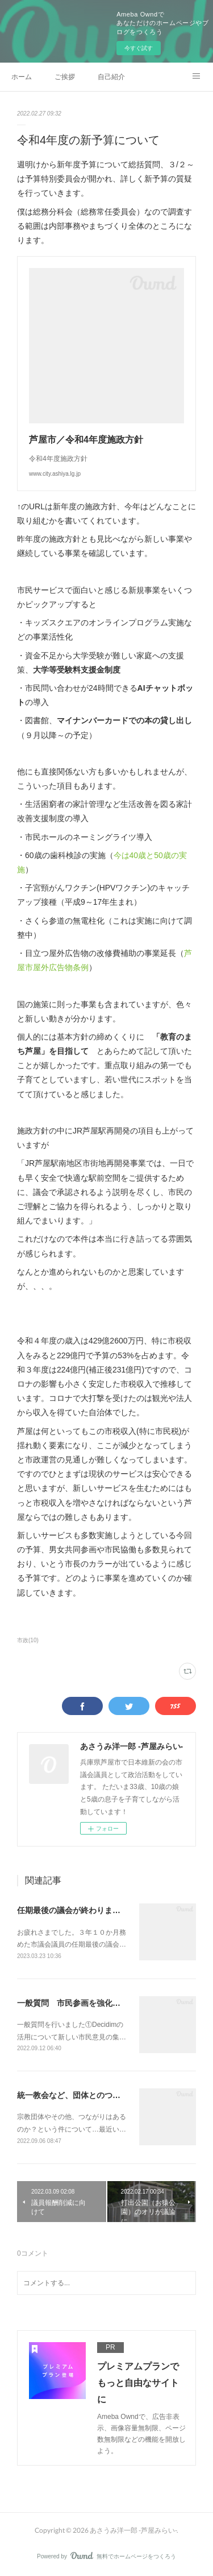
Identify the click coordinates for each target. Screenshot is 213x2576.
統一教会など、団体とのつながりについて (92, 2095)
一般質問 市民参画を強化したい (76, 2003)
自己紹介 (111, 77)
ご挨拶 (65, 77)
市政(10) (28, 1640)
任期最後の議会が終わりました (72, 1910)
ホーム (21, 77)
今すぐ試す (138, 48)
